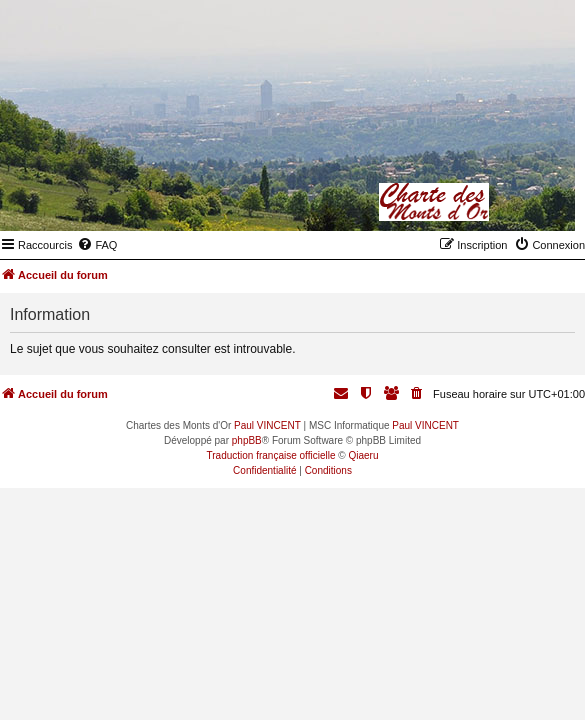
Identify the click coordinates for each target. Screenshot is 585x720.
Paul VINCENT (267, 425)
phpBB (247, 440)
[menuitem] (97, 245)
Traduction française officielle (271, 455)
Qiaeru (363, 455)
